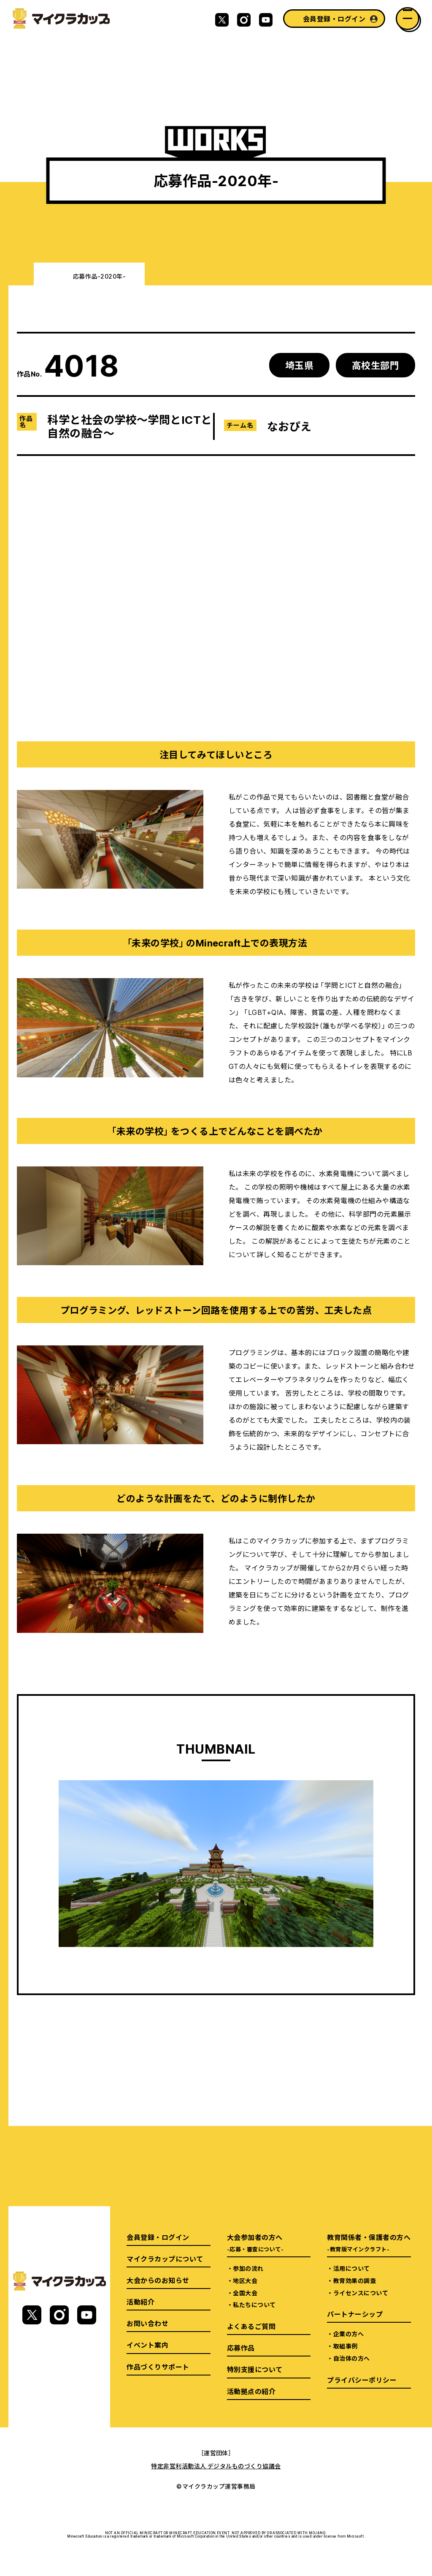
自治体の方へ (351, 2358)
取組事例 (345, 2346)
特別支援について (255, 2369)
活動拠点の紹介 (251, 2391)
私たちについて (254, 2304)
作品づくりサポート (158, 2367)
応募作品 (241, 2348)
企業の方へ (348, 2333)
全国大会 (245, 2293)
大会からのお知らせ (158, 2280)
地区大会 (245, 2280)
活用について (351, 2268)
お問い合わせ (147, 2323)
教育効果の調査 (354, 2280)
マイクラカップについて (165, 2258)
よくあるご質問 (251, 2326)
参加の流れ (248, 2268)
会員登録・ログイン (334, 19)
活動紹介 (140, 2302)
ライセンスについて (360, 2293)
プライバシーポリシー (362, 2380)
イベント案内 (147, 2345)
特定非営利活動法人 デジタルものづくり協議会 (216, 2466)
